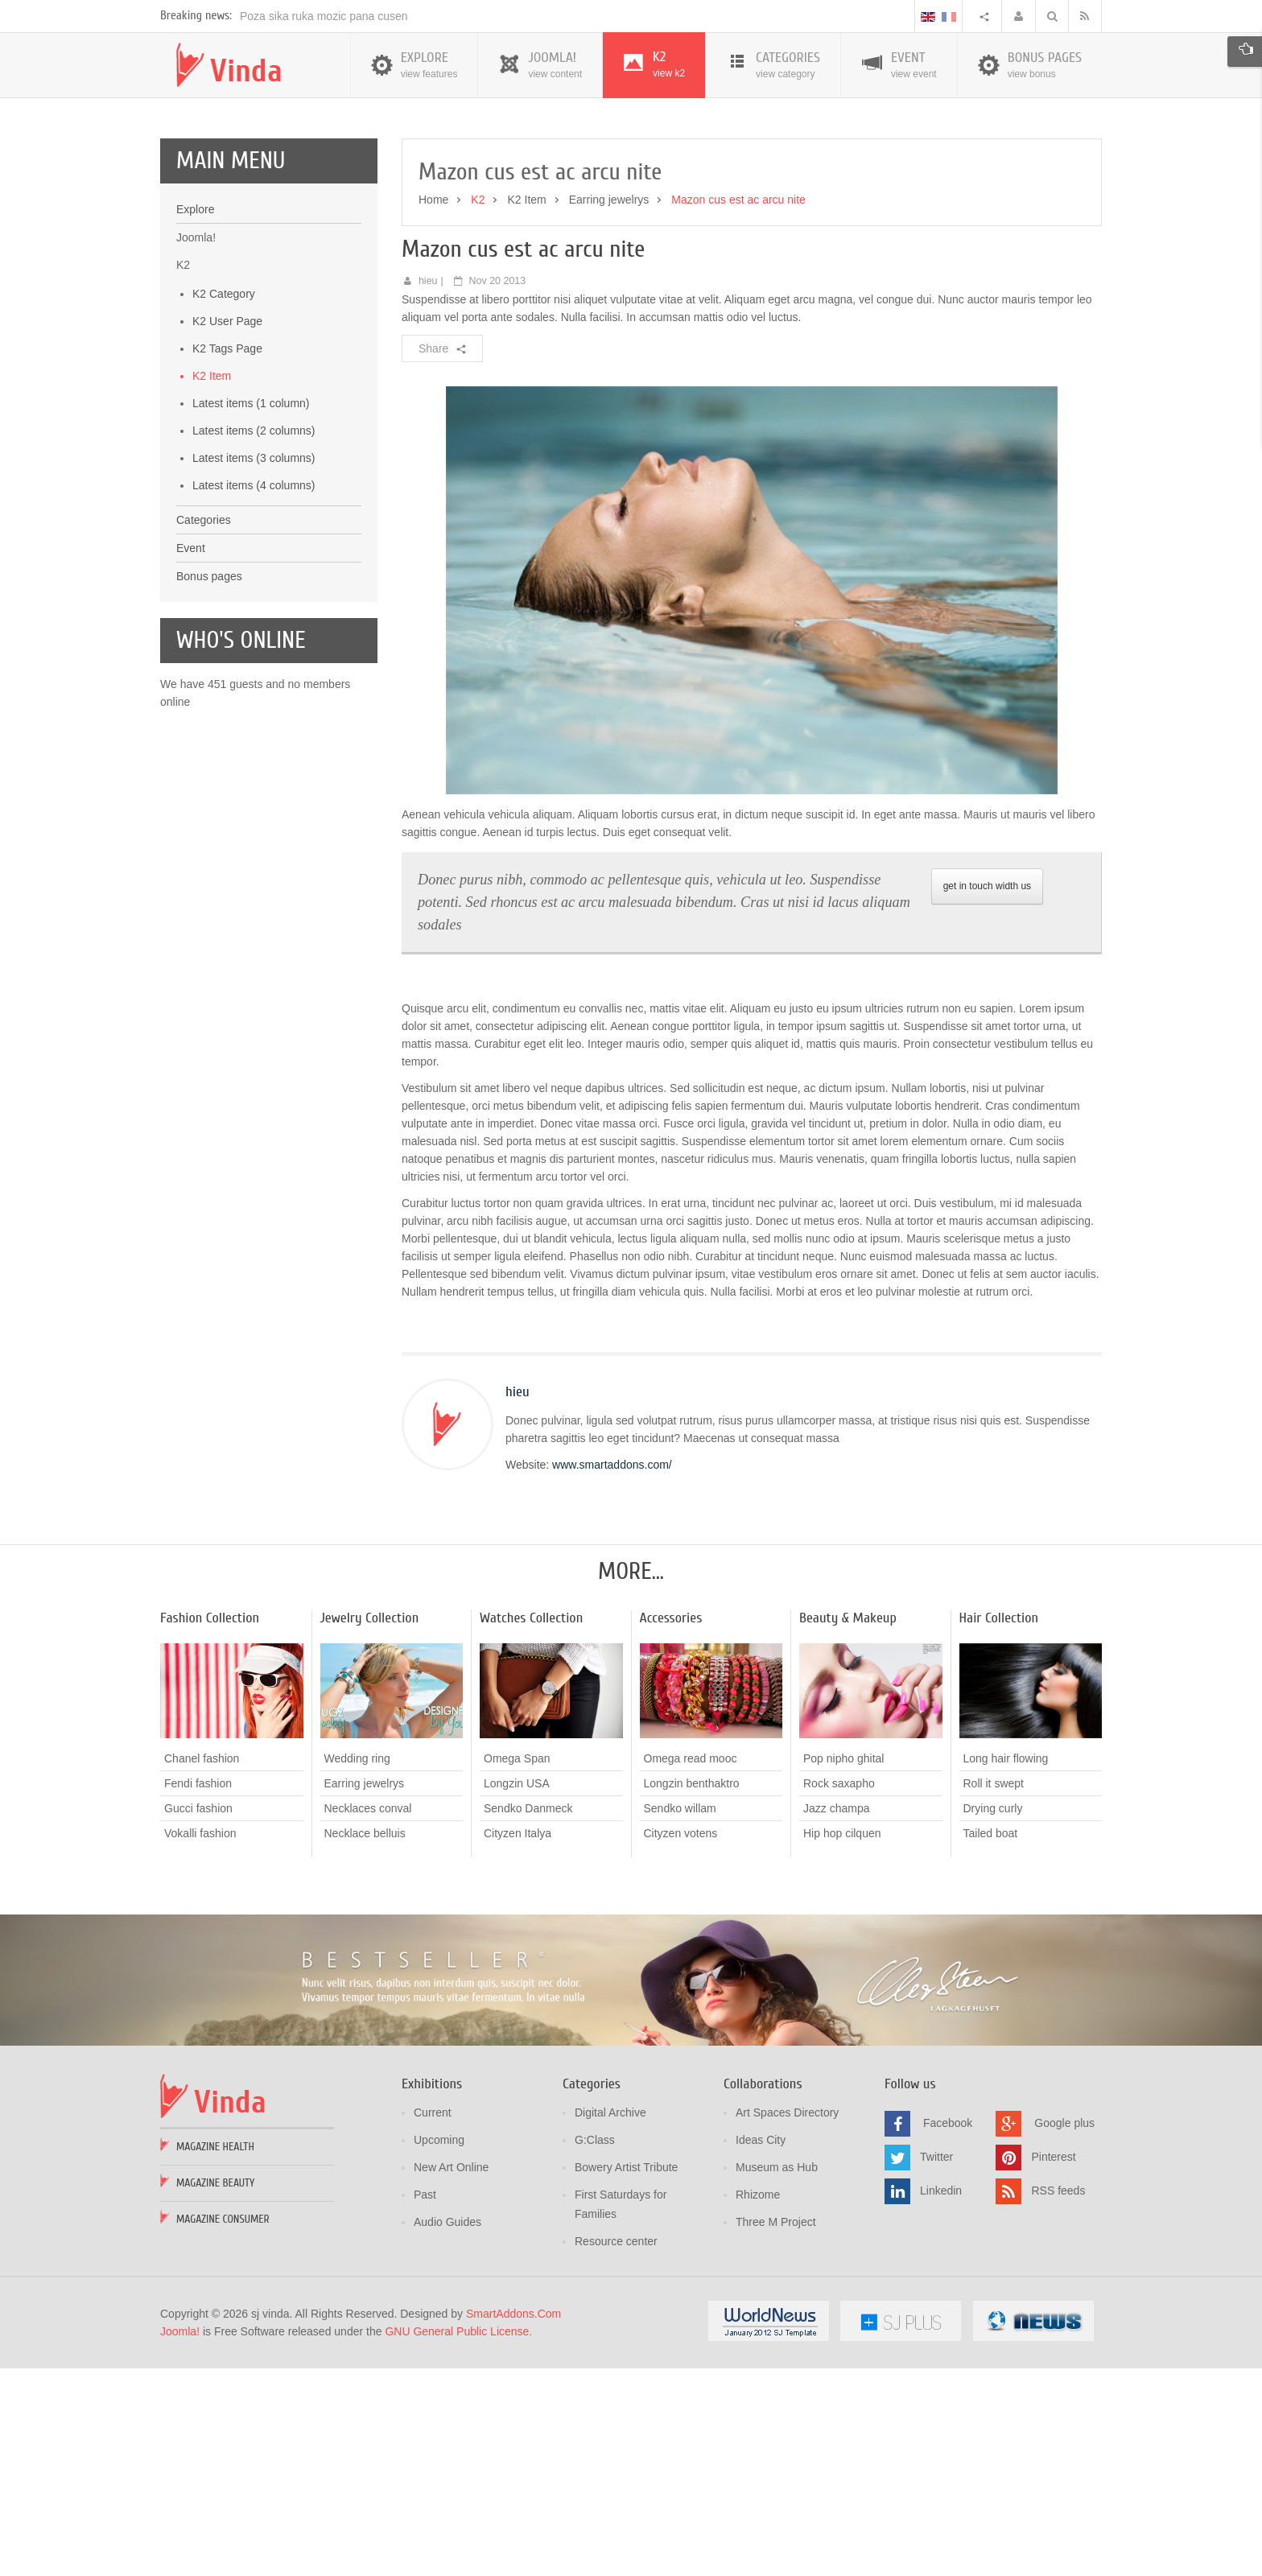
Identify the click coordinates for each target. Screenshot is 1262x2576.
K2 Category (223, 503)
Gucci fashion (198, 2018)
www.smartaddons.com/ (612, 1674)
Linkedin (941, 2400)
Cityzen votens (681, 2043)
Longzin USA (517, 1993)
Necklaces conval (368, 2018)
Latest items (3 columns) (254, 668)
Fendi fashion (198, 1993)
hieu (428, 491)
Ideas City (761, 2349)
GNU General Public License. (458, 2541)
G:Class (595, 2349)
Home (433, 409)
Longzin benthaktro (692, 1993)
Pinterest (1053, 2366)
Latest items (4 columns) (254, 695)
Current (433, 2322)
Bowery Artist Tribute (626, 2377)
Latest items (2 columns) (254, 640)
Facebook (947, 2333)
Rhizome (758, 2404)
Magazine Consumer (223, 2429)
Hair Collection (999, 1828)
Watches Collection (531, 1828)
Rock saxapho (839, 1993)
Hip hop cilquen (842, 2043)
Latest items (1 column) (251, 613)
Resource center (616, 2451)
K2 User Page (227, 531)
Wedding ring (357, 1968)
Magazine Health (215, 2357)
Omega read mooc (690, 1968)
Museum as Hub (777, 2377)
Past (425, 2404)
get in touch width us (987, 1096)
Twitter (936, 2366)
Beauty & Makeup (848, 1828)
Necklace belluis (365, 2043)
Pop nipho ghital (843, 1968)
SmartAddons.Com (513, 2523)
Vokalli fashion (200, 2043)
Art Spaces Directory (787, 2322)
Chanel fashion (201, 1968)
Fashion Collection (209, 1828)
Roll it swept (993, 1993)
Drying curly (993, 2018)
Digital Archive (610, 2322)
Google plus (1064, 2333)
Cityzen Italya (517, 2043)
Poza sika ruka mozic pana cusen (324, 226)
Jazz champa (836, 2018)
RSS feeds (1058, 2400)
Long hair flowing (1006, 1968)
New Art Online (451, 2377)
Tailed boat (990, 2043)
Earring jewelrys (609, 409)
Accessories (671, 1828)
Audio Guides (447, 2432)
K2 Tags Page (227, 558)
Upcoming (439, 2349)
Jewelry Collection (369, 1828)
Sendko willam (680, 2018)
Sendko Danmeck (528, 2018)
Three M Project (776, 2432)
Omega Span (517, 1968)
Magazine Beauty (215, 2393)
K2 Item (211, 585)
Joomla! (180, 2541)
